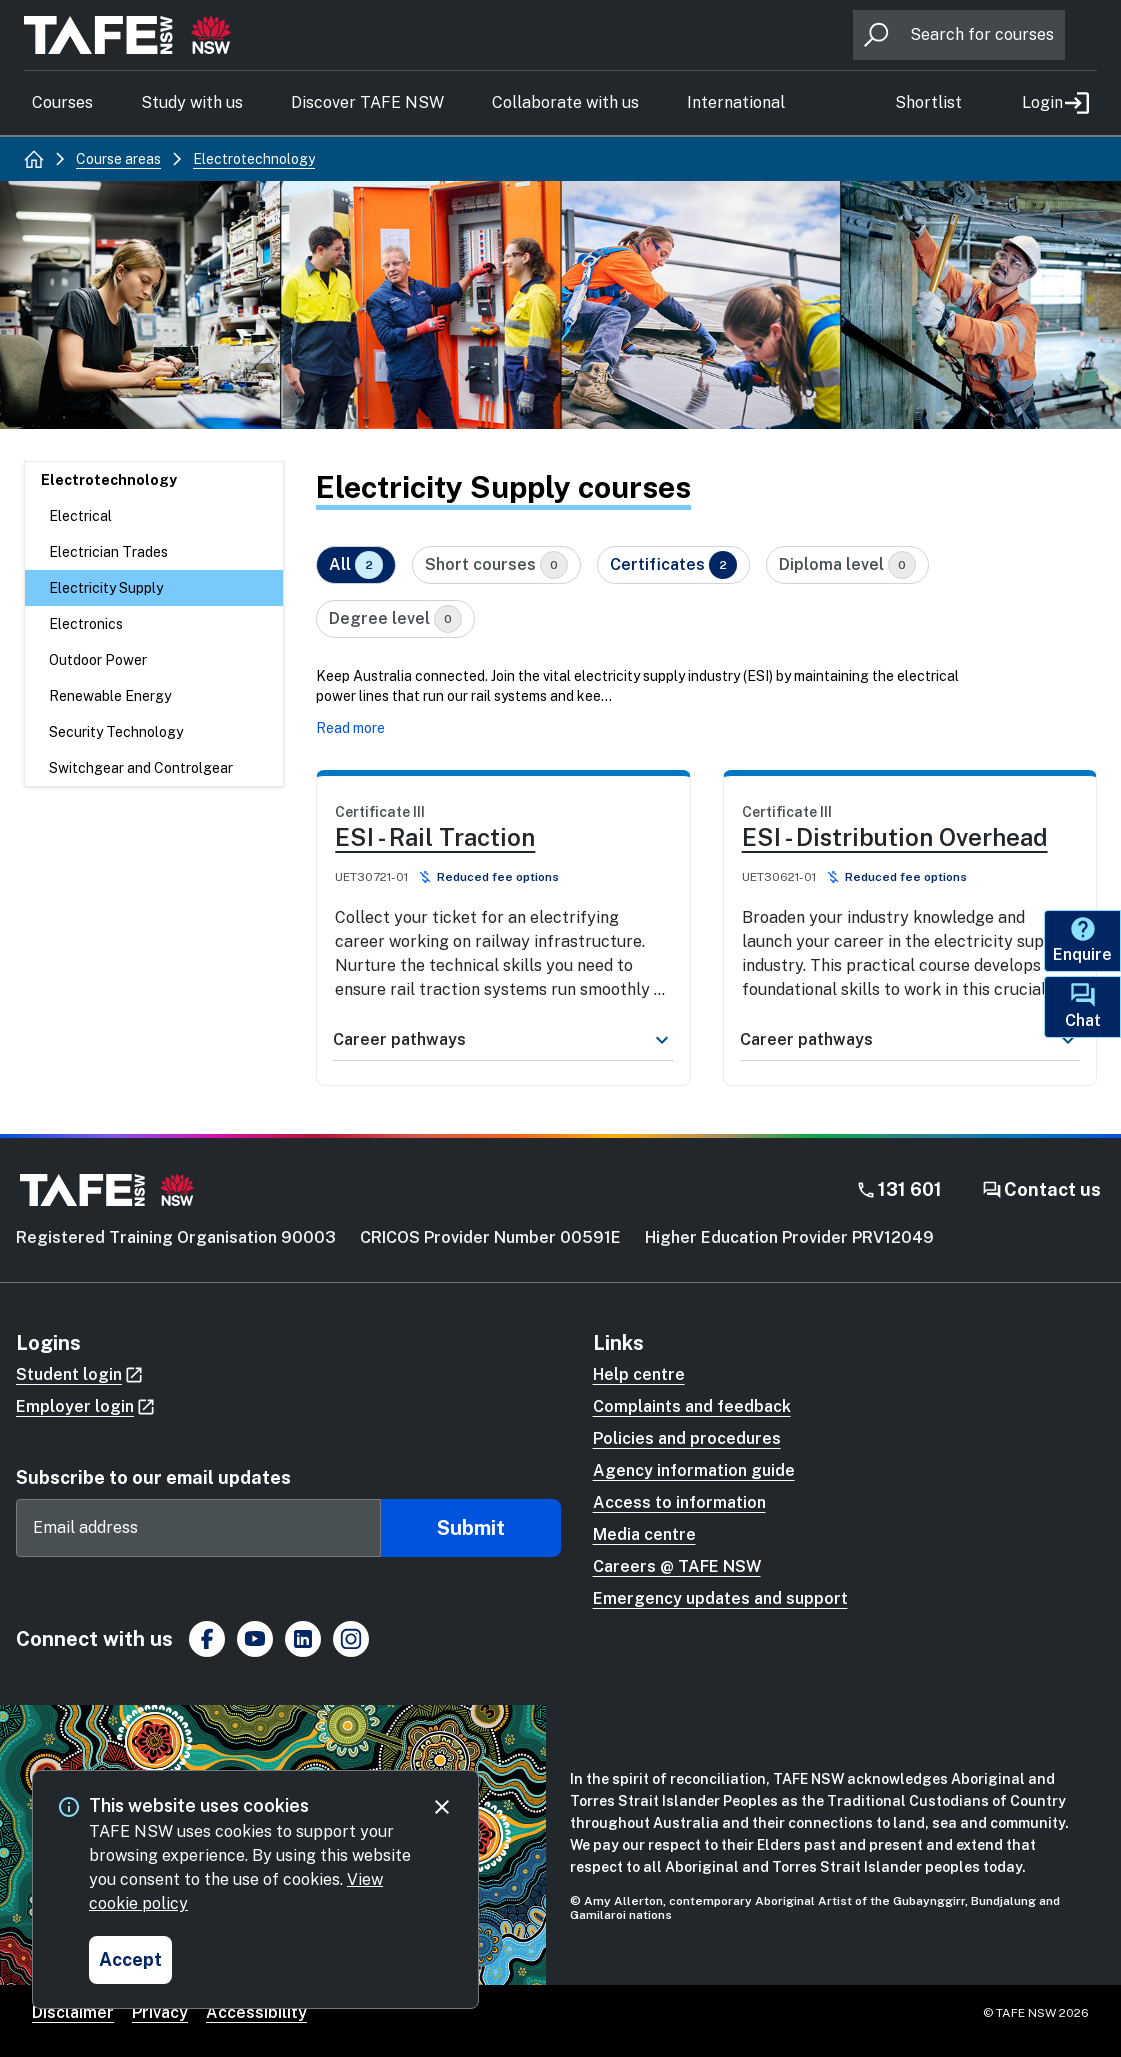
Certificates (673, 565)
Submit (471, 1528)
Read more (350, 728)
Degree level (395, 619)
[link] (503, 902)
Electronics (86, 624)
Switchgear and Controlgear (141, 768)
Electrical (80, 516)
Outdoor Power (98, 660)
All (356, 565)
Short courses (496, 565)
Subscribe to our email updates (153, 1477)
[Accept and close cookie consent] (130, 1960)
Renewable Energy (110, 696)
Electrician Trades (108, 552)
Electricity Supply (106, 588)
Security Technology (116, 732)
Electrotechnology (109, 480)
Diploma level (847, 565)
